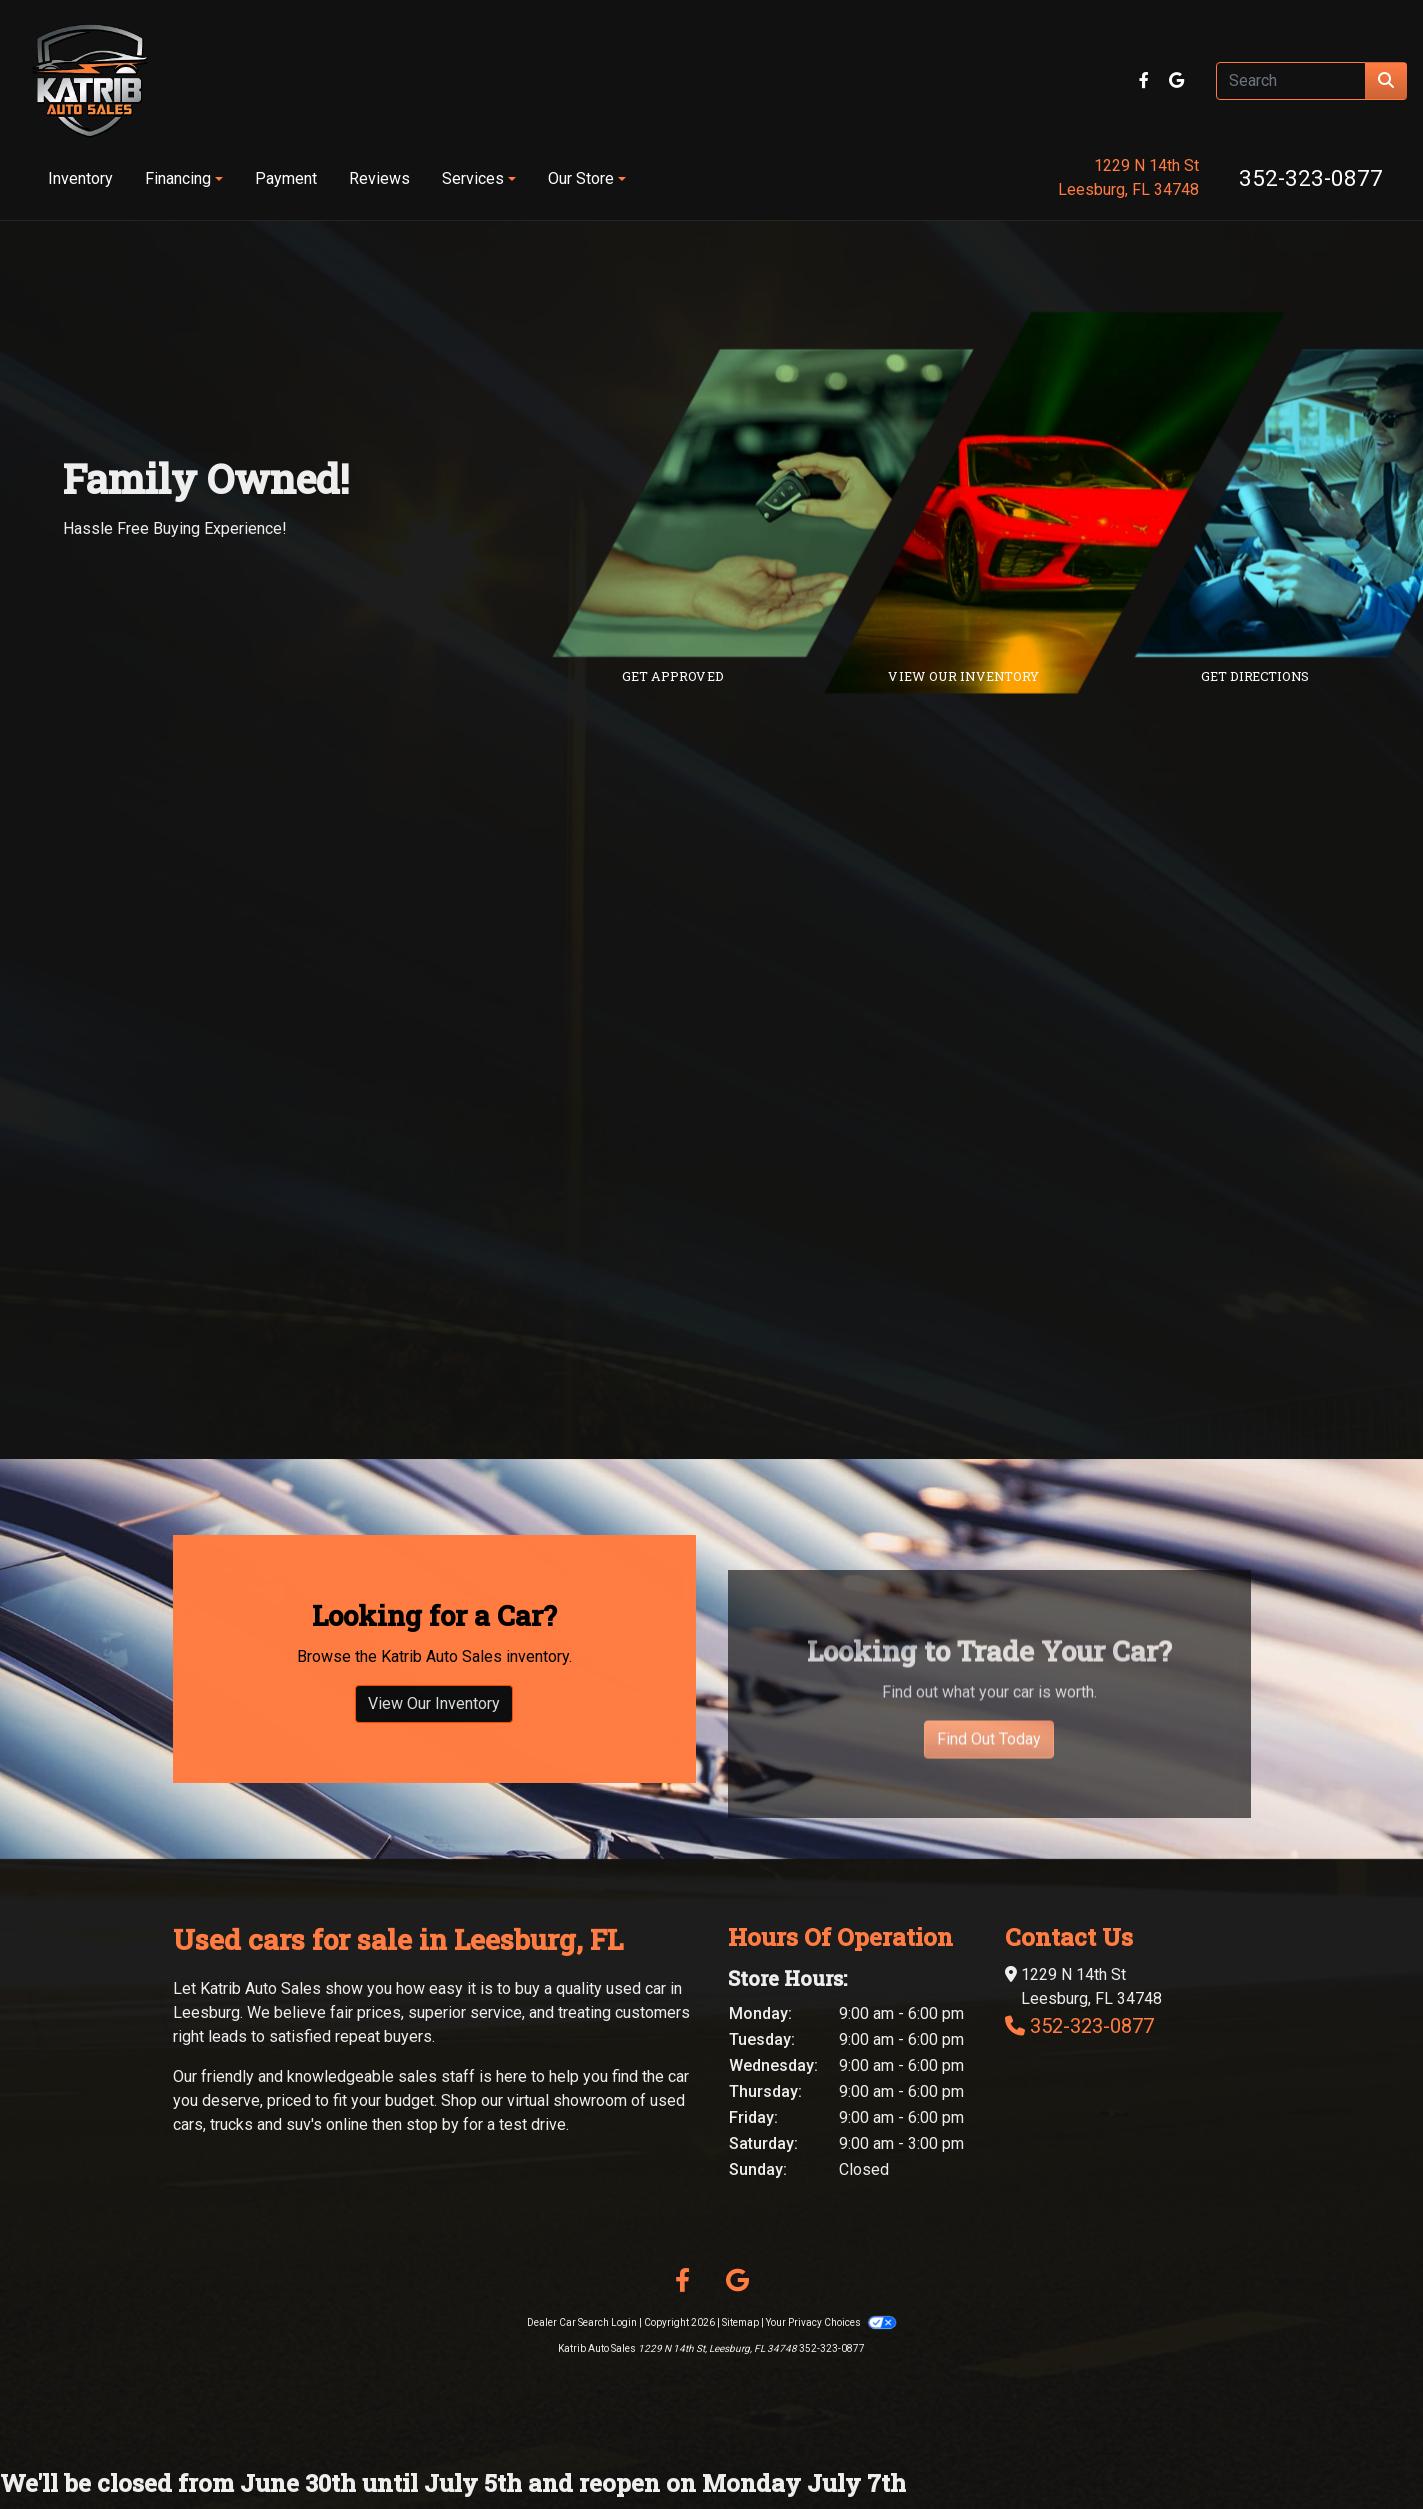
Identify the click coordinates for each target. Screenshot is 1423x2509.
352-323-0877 (1311, 178)
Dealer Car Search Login (582, 2322)
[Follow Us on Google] (1176, 80)
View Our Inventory (434, 1801)
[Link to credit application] (778, 503)
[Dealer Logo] (90, 81)
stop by (432, 2124)
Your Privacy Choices (831, 2322)
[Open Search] (1291, 81)
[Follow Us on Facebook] (1146, 80)
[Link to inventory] (1069, 503)
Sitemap (740, 2322)
